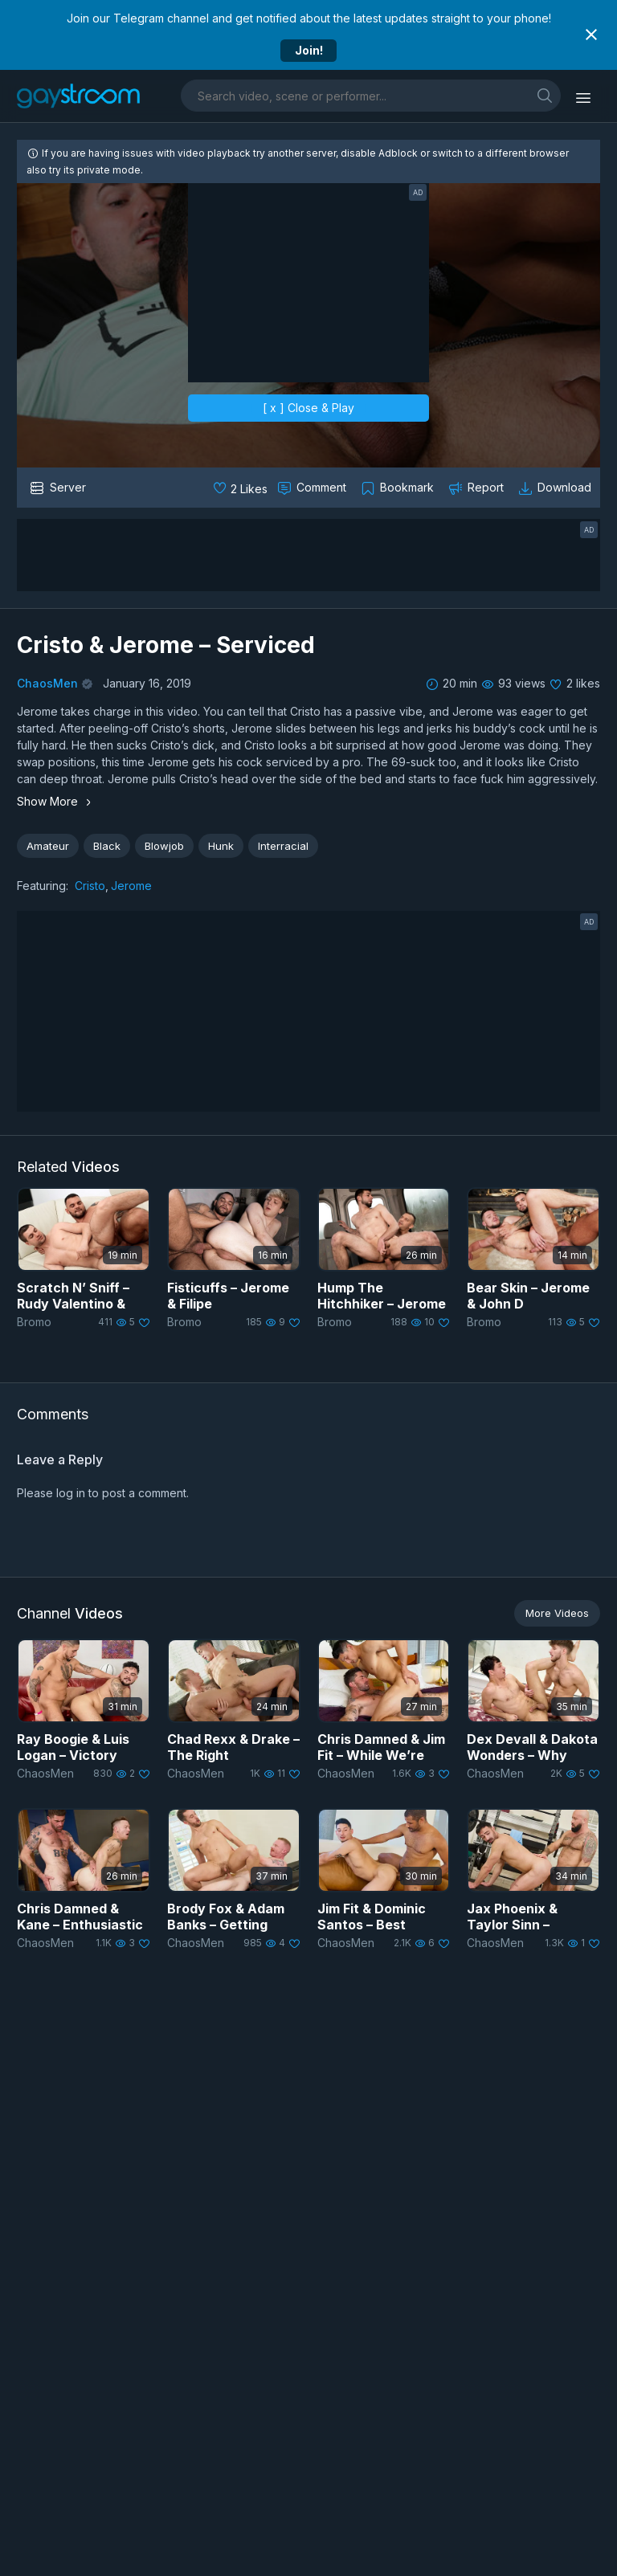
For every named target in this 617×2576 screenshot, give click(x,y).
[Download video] (556, 487)
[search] (545, 95)
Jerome (131, 885)
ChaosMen (47, 683)
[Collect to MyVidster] (399, 487)
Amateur (48, 845)
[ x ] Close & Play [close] (308, 407)
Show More (56, 801)
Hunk (221, 845)
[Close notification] (591, 34)
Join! (309, 50)
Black (107, 845)
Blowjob (164, 845)
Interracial (283, 845)
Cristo (90, 885)
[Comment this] (313, 487)
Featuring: (42, 885)
